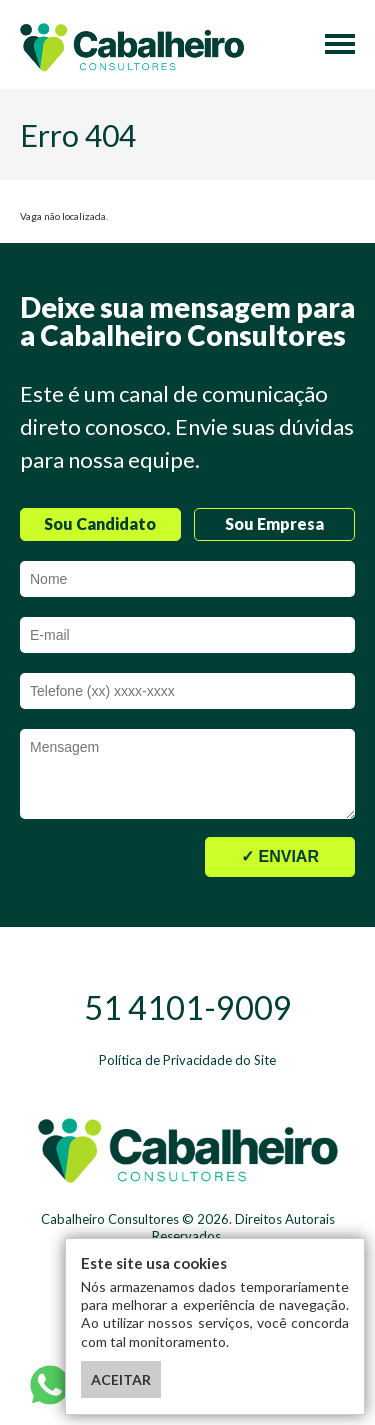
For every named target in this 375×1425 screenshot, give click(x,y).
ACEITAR (121, 1379)
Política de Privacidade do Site (187, 1060)
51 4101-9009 (188, 1007)
